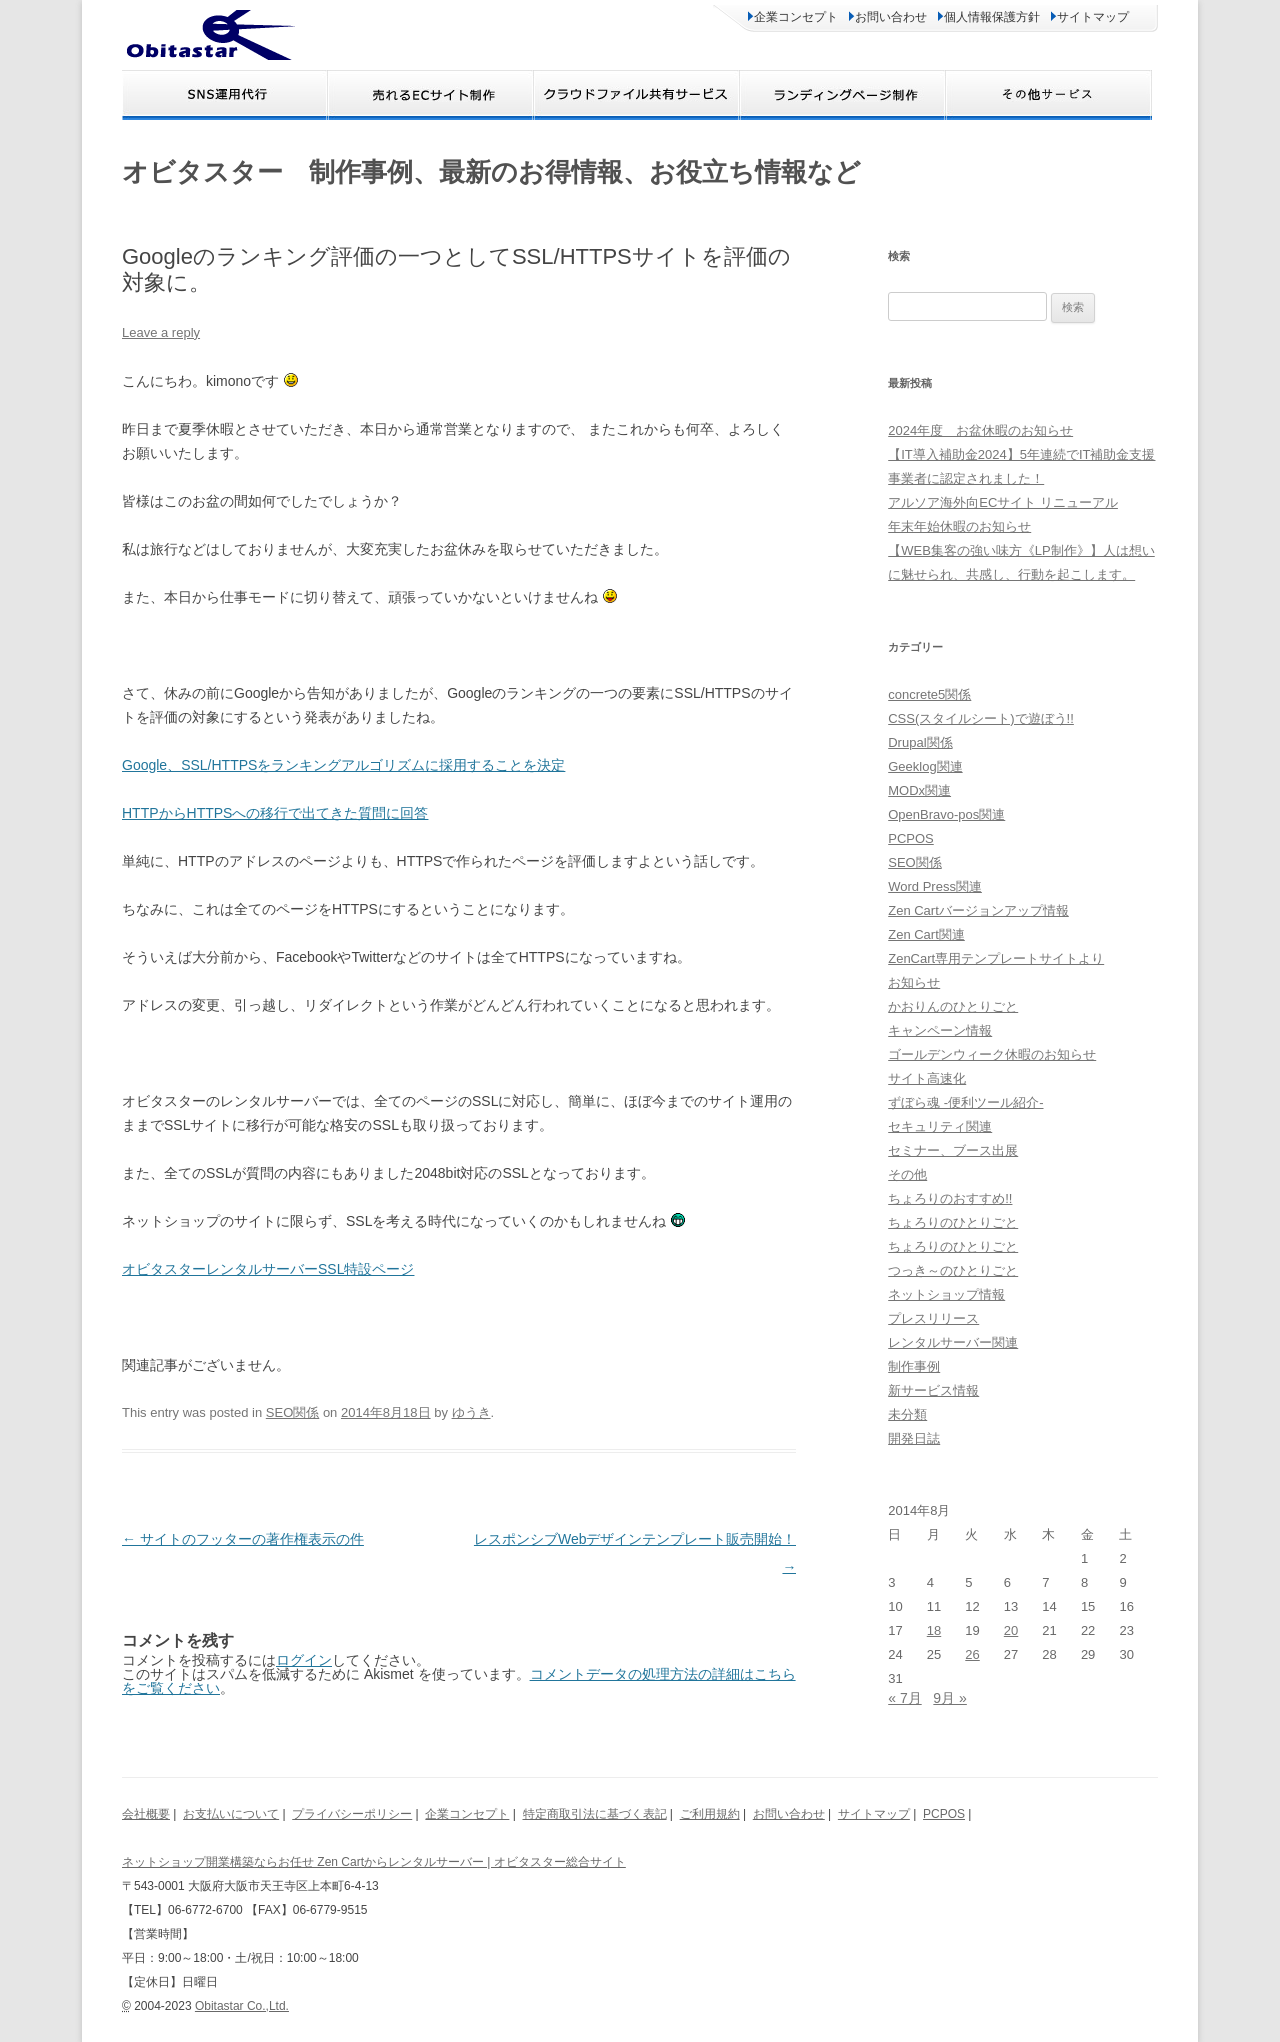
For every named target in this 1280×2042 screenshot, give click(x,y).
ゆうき (471, 1412)
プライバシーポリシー (352, 1814)
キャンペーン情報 (940, 1030)
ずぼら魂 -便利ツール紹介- (965, 1102)
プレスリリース (933, 1318)
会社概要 (146, 1814)
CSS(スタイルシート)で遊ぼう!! (981, 718)
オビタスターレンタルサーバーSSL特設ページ (268, 1269)
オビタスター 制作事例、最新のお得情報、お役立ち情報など (491, 172)
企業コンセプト (793, 17)
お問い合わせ (888, 17)
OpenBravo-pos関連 (946, 814)
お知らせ (914, 982)
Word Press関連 (935, 886)
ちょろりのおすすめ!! (950, 1198)
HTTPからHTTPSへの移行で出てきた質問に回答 (275, 813)
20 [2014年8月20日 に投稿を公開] (1011, 1630)
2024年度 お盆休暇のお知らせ (980, 430)
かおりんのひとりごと (953, 1006)
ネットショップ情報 (946, 1294)
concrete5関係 (929, 694)
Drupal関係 (920, 742)
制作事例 (914, 1366)
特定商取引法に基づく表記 (595, 1814)
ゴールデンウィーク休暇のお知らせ (992, 1054)
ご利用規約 (710, 1814)
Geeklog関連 (925, 766)
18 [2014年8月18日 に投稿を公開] (934, 1630)
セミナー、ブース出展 (953, 1150)
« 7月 (904, 1698)
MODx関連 (919, 790)
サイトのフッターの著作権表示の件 (243, 1539)
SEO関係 (292, 1412)
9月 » (949, 1698)
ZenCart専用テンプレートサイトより (996, 958)
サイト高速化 (927, 1078)
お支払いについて (231, 1814)
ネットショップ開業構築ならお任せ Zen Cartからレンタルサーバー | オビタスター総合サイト (374, 1862)
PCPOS (911, 838)
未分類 (907, 1414)
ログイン (304, 1660)
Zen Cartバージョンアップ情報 (978, 910)
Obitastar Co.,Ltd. (242, 2006)
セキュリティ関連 (940, 1126)
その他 (907, 1174)
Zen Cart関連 (926, 934)
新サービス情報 (933, 1390)
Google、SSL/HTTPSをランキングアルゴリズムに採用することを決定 (343, 765)
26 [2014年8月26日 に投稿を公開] (972, 1654)
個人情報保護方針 (989, 17)
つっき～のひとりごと (953, 1270)
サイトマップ (1090, 17)
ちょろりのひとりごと (953, 1222)
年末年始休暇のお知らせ (959, 526)
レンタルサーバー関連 (953, 1342)
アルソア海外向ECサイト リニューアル (1003, 502)
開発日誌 (914, 1438)
